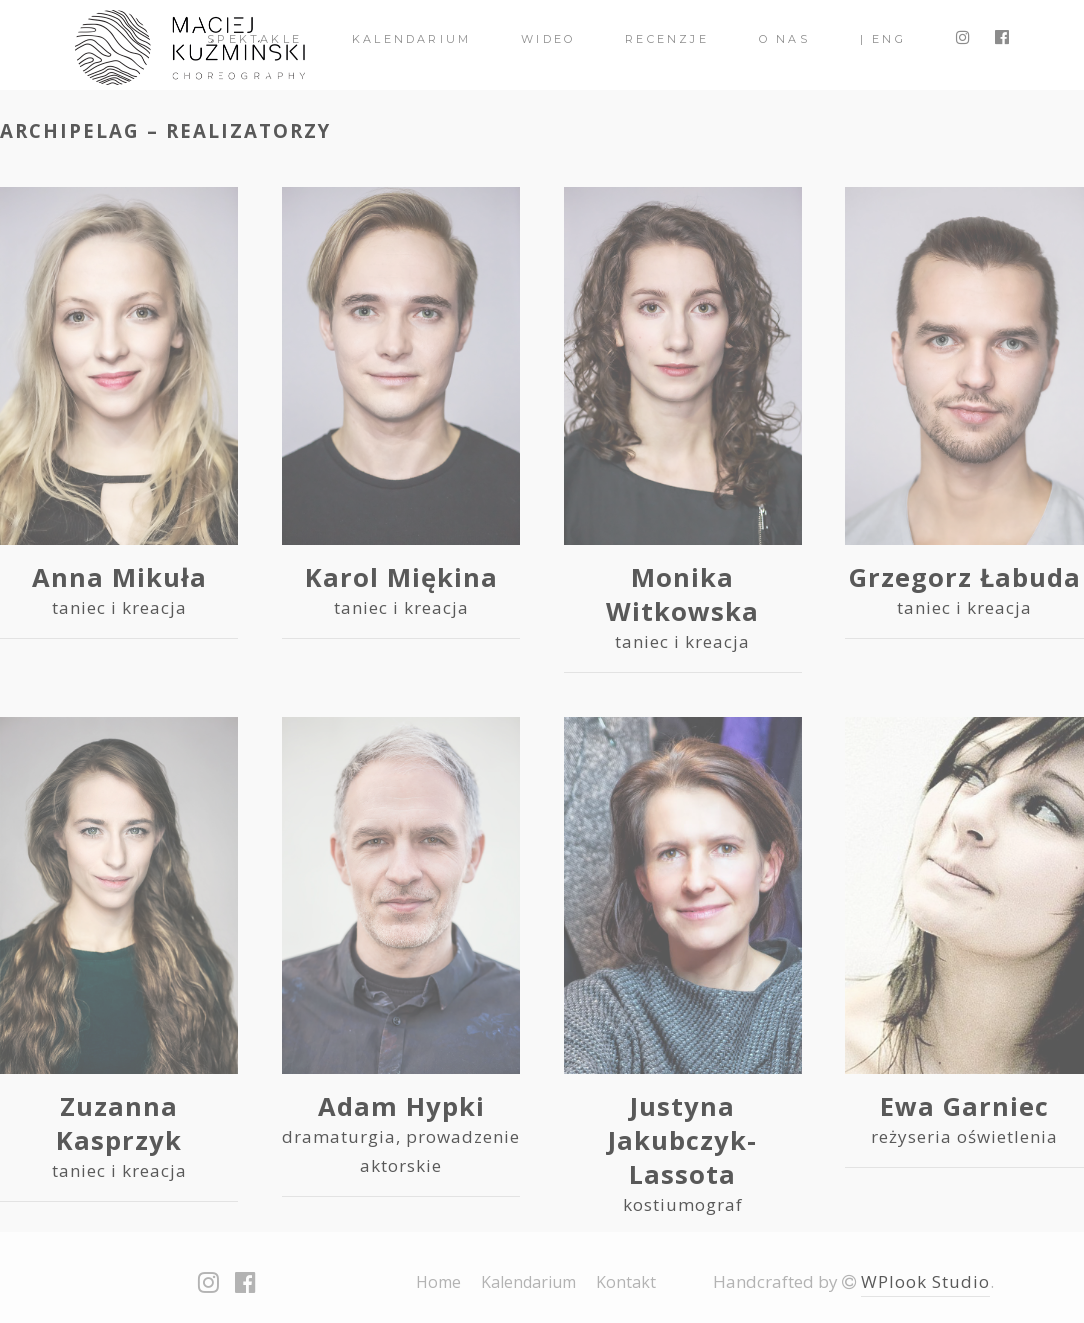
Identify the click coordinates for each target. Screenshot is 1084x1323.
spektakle (254, 39)
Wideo (548, 39)
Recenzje (667, 39)
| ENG (883, 39)
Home (438, 1282)
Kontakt (626, 1282)
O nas (784, 39)
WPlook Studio (925, 1281)
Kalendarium (411, 39)
